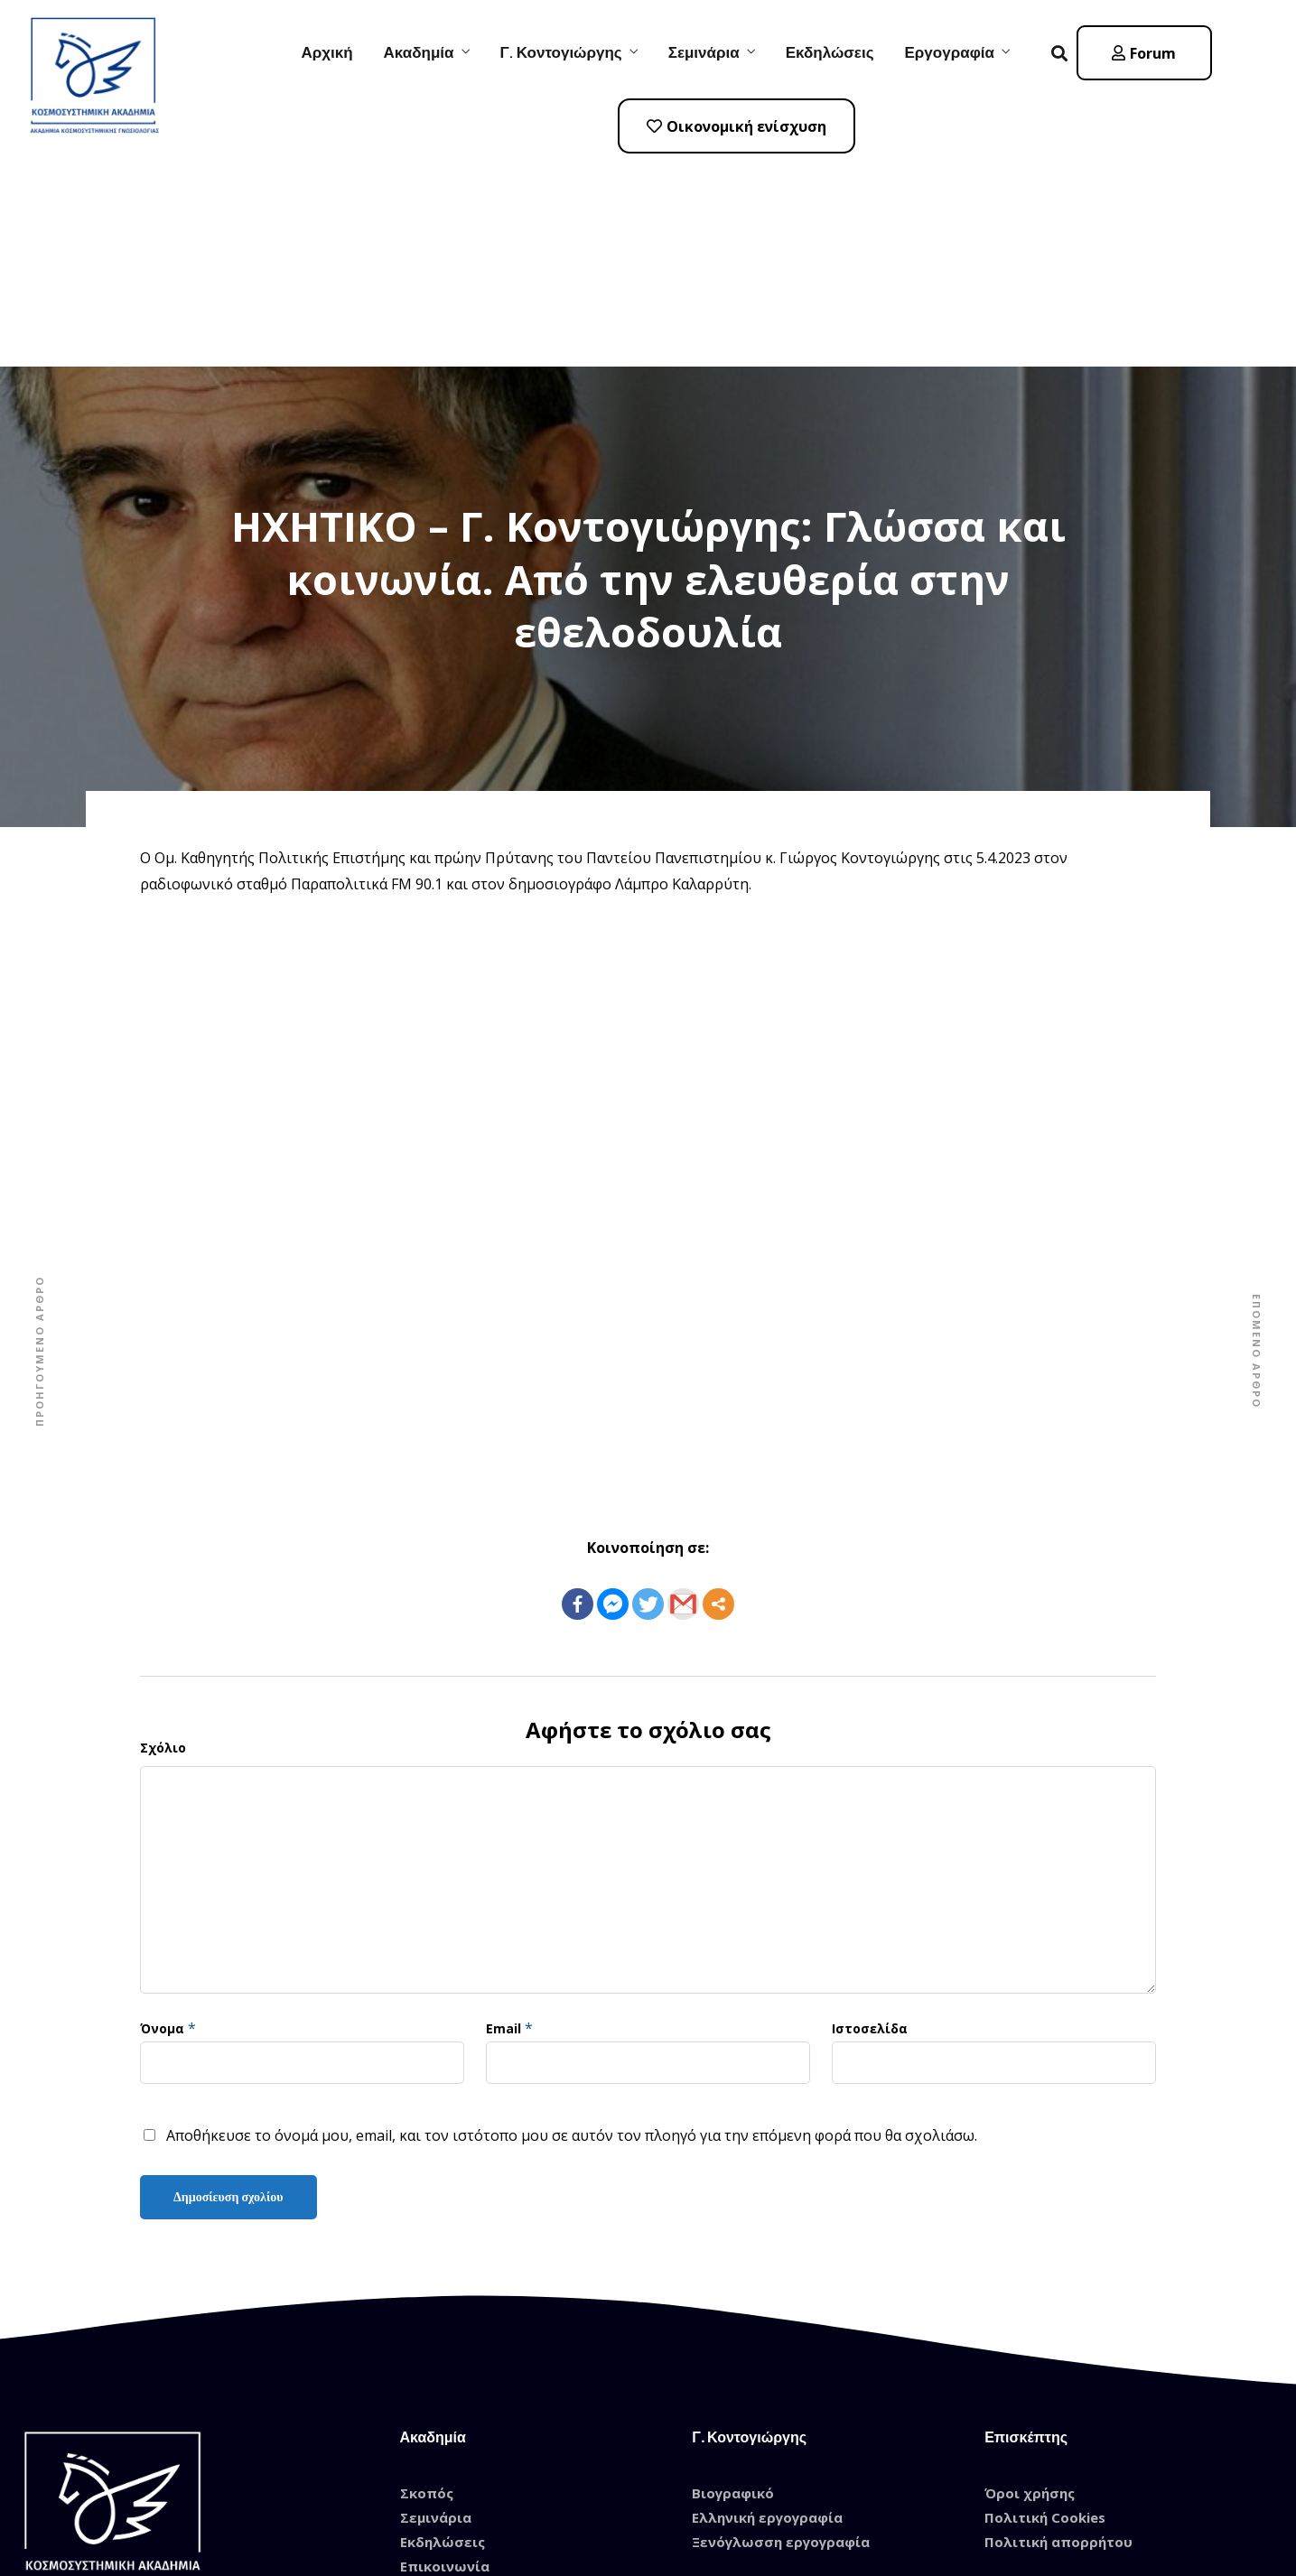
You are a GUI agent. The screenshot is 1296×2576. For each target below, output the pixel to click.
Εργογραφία (949, 52)
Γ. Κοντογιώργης (561, 52)
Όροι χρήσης (1029, 2287)
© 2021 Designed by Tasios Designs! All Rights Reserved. (648, 2526)
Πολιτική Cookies (1044, 2311)
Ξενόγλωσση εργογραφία (781, 2336)
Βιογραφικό (733, 2287)
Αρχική (326, 52)
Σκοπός (426, 2287)
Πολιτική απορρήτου (1058, 2336)
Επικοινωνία (444, 2360)
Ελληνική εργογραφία (767, 2311)
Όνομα (162, 1822)
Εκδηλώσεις (830, 52)
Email (503, 1822)
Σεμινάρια (704, 52)
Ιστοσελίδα (870, 1822)
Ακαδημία (419, 52)
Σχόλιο (163, 1541)
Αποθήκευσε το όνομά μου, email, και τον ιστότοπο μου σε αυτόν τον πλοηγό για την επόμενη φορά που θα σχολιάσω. (571, 1929)
